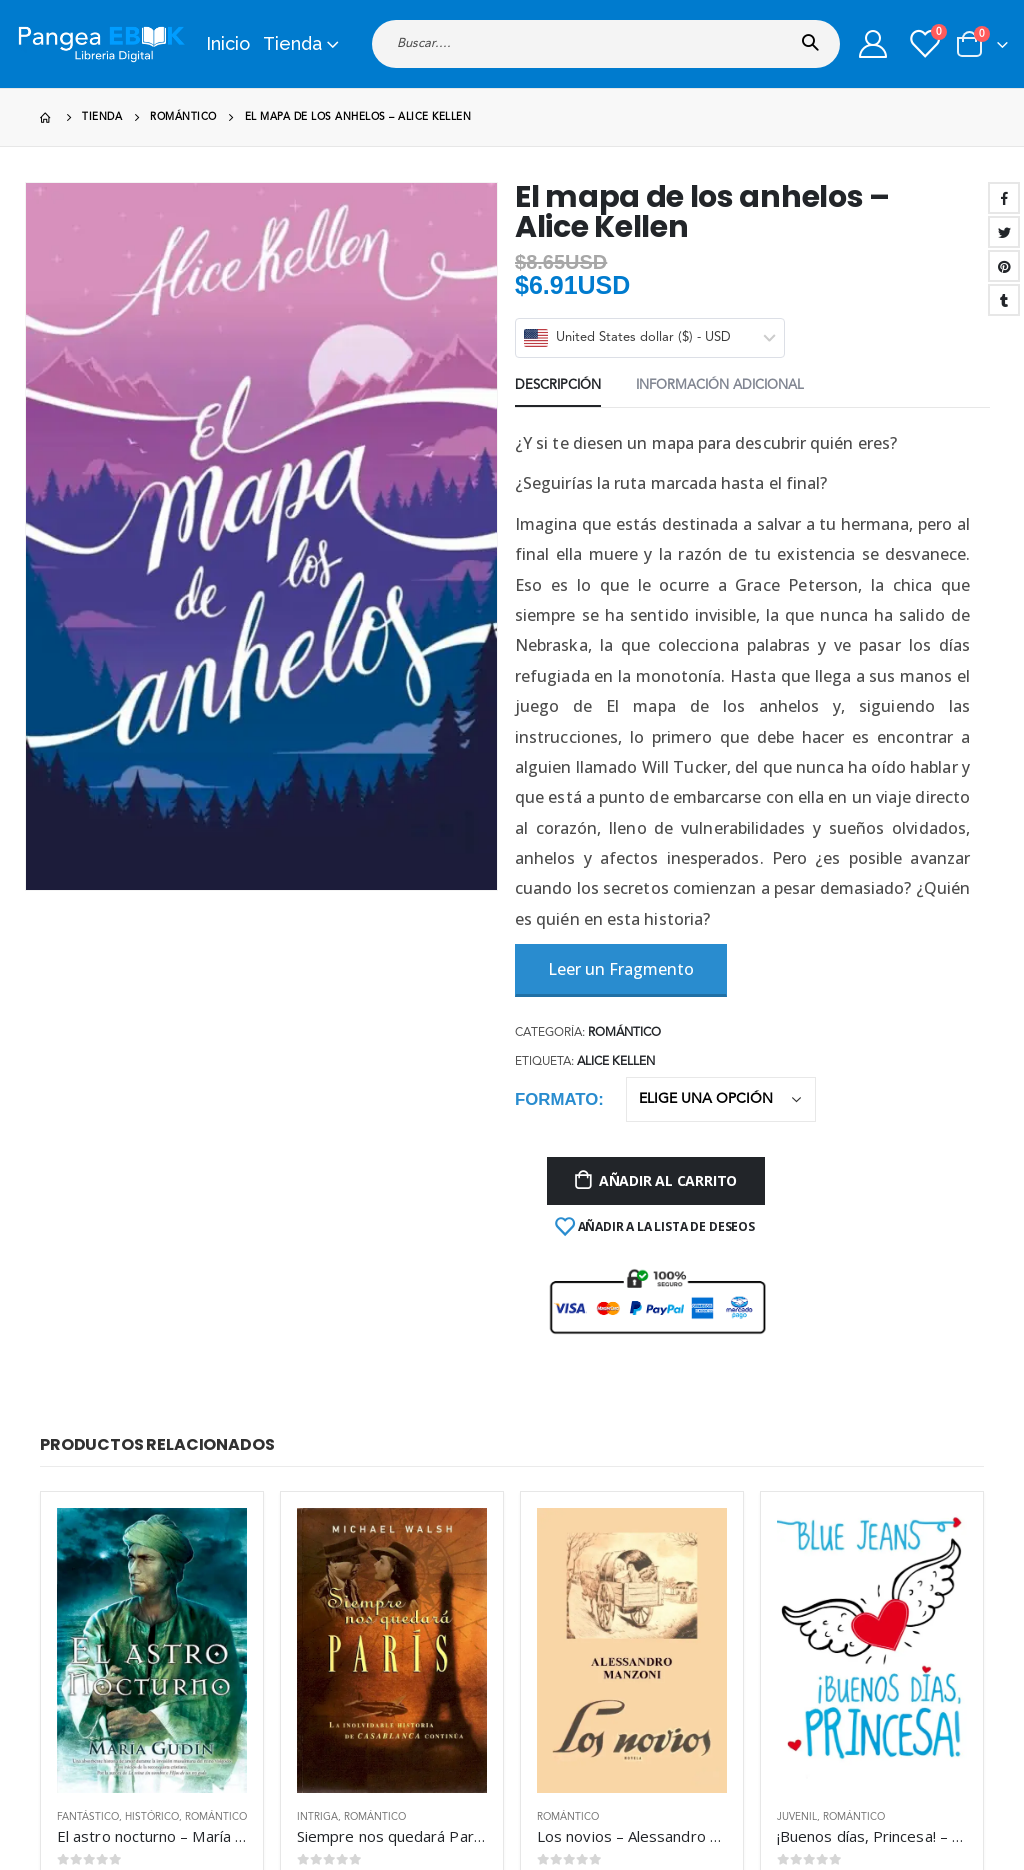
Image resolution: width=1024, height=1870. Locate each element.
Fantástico (88, 1817)
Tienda (292, 43)
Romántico (624, 1033)
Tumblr (1004, 300)
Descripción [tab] (558, 385)
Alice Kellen (616, 1062)
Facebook (1004, 198)
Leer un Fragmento (621, 969)
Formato (556, 1099)
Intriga (317, 1817)
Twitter (1004, 232)
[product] (152, 1650)
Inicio (228, 43)
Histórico (152, 1817)
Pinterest (1004, 266)
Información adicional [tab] (720, 385)
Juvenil (797, 1817)
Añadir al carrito (668, 1180)
